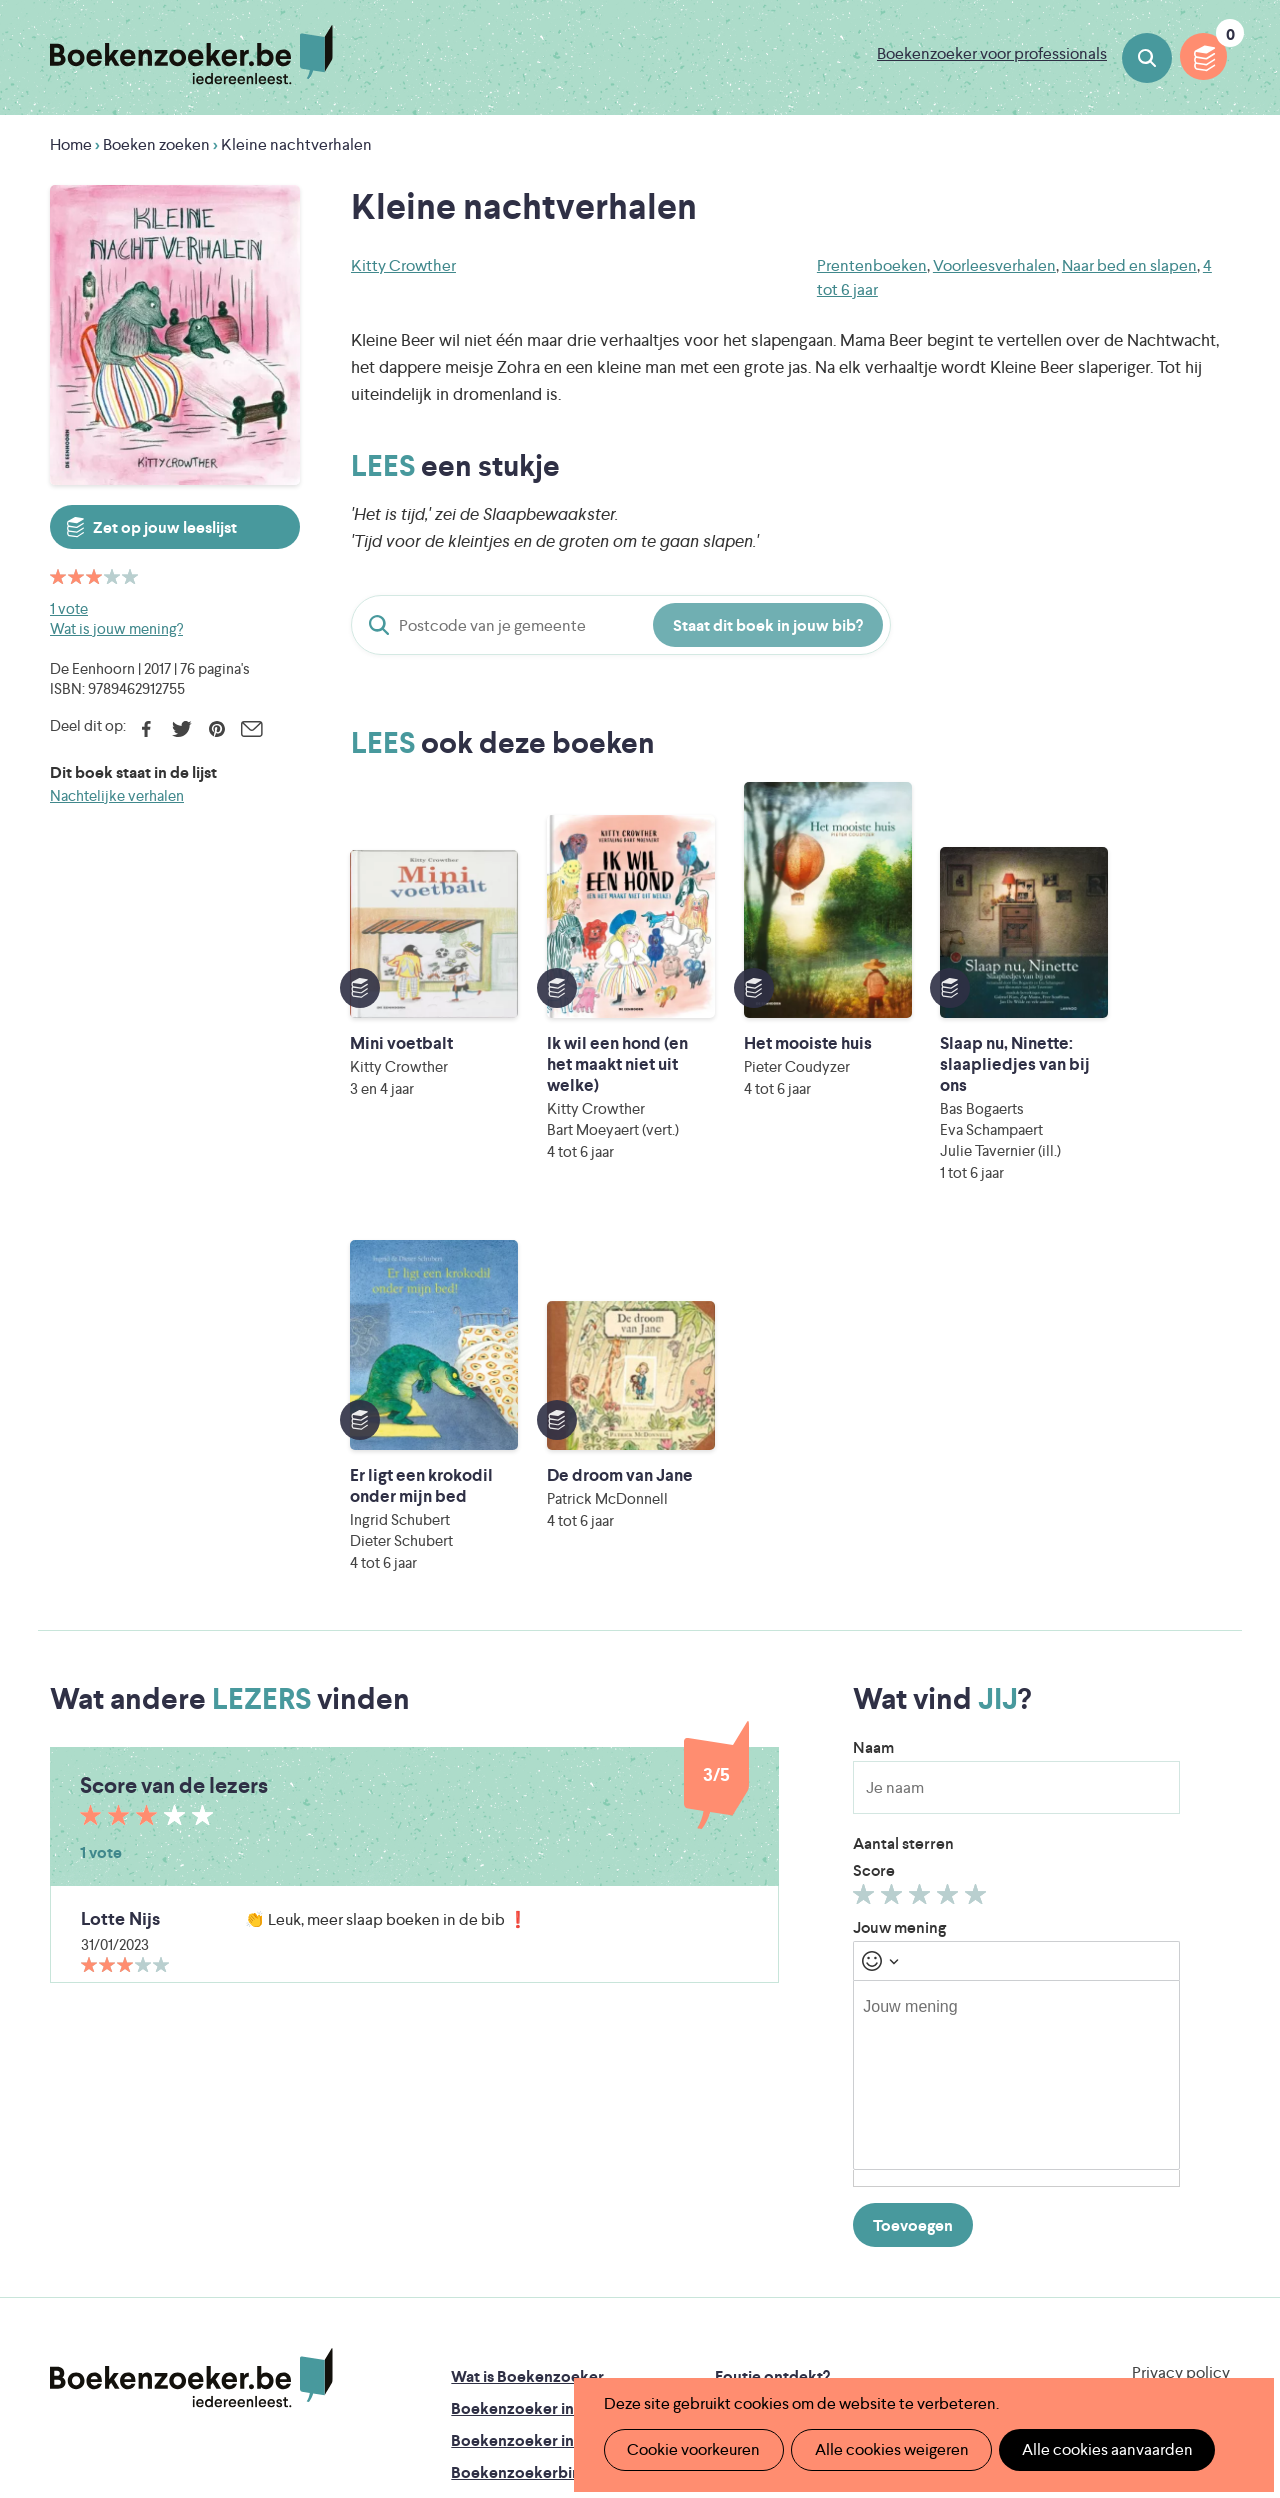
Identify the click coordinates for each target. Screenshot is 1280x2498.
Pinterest (216, 729)
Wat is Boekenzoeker (527, 2028)
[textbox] (1016, 1727)
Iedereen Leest (741, 2248)
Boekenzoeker (191, 55)
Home (71, 144)
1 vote (69, 608)
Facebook (146, 729)
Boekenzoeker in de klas (539, 2060)
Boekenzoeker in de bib (537, 2092)
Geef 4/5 (950, 1551)
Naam (873, 1399)
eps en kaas (959, 2332)
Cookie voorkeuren (691, 2449)
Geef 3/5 (922, 1551)
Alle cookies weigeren (885, 2449)
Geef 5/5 (978, 1551)
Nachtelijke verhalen (117, 795)
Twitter (181, 729)
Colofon (745, 2124)
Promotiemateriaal (517, 2156)
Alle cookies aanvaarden (1096, 2449)
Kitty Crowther (403, 265)
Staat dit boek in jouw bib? (768, 625)
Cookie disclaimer (1166, 2048)
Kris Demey (777, 2332)
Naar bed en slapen (1129, 265)
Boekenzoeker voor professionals (992, 53)
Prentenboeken (872, 265)
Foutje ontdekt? (772, 2028)
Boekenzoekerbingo (525, 2124)
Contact (745, 2156)
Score (874, 1522)
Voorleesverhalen (994, 265)
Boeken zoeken (1147, 58)
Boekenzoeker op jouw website (830, 2060)
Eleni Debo (600, 2332)
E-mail (251, 729)
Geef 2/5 (894, 1551)
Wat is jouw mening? (116, 628)
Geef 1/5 (866, 1551)
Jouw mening (899, 1579)
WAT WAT (632, 2304)
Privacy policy (1181, 2024)
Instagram (1212, 2112)
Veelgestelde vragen (523, 2188)
